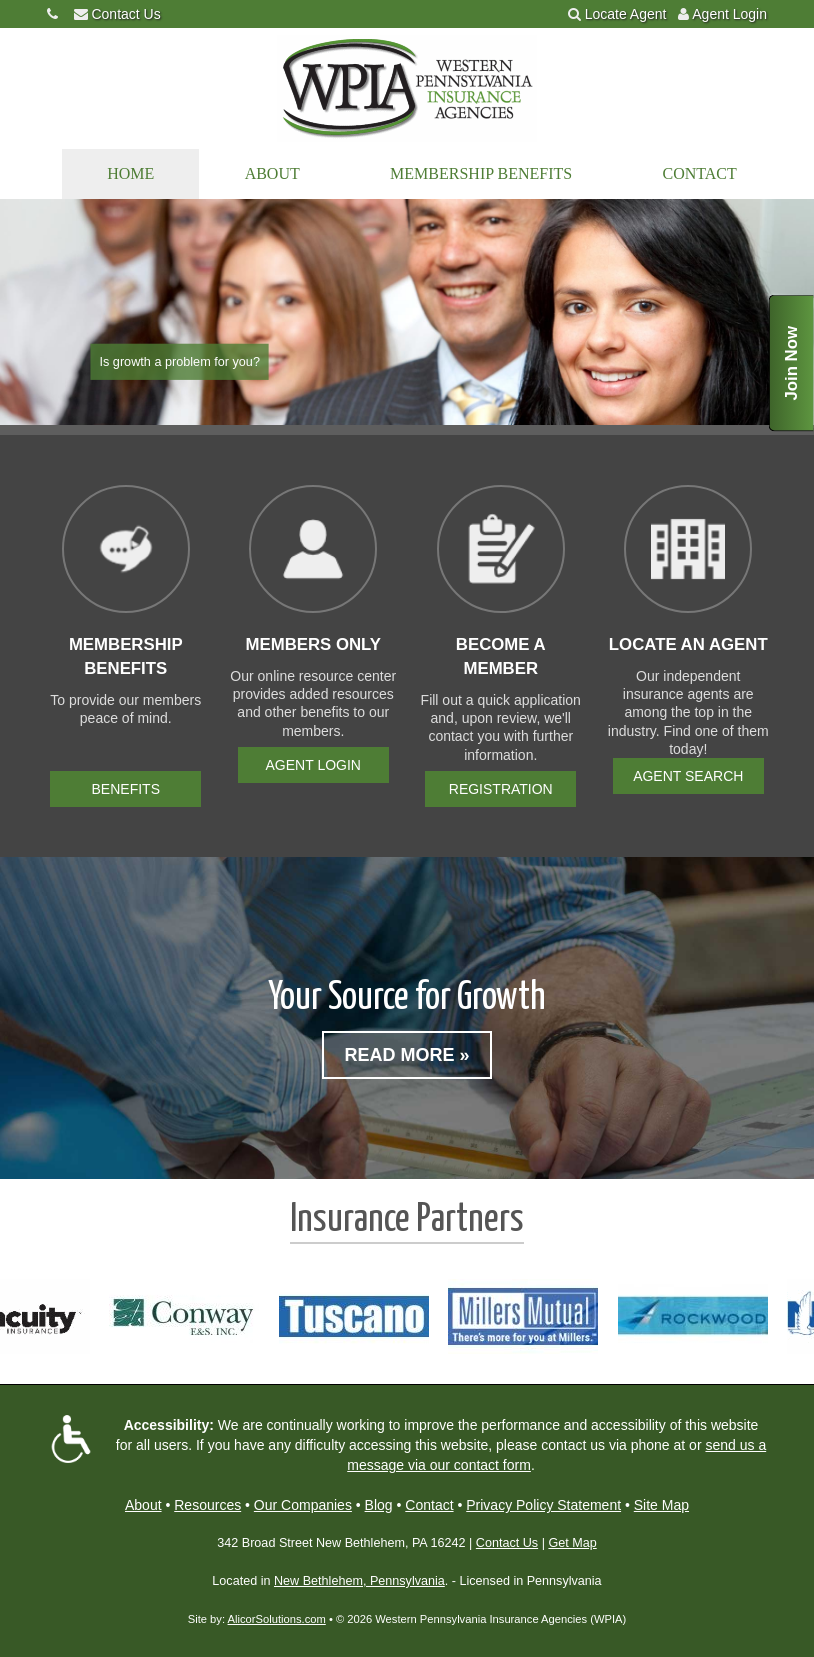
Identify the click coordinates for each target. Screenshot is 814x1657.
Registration (501, 789)
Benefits (126, 789)
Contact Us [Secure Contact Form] (507, 1543)
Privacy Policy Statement (543, 1505)
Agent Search (688, 776)
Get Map (572, 1543)
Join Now (791, 363)
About (143, 1505)
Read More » (406, 1055)
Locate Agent (626, 14)
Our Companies (303, 1505)
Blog (379, 1505)
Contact (700, 173)
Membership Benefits (481, 173)
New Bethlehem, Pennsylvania (359, 1581)
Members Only (313, 644)
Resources (207, 1505)
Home (130, 173)
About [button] (272, 173)
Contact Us (125, 14)
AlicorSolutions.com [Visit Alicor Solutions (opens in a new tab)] (277, 1619)
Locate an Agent (688, 644)
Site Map (661, 1505)
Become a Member (501, 656)
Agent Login (729, 14)
